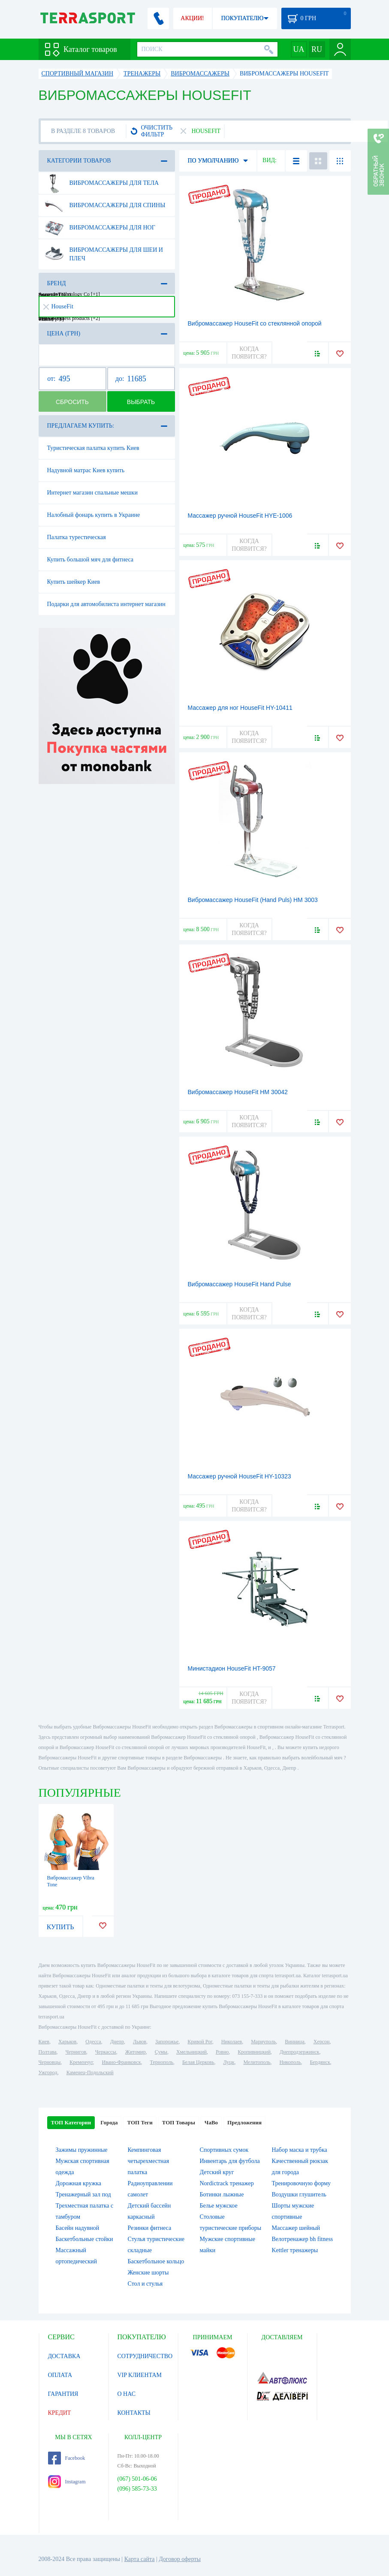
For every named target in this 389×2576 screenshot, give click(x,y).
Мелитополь (256, 2062)
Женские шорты (148, 2272)
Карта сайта (139, 2559)
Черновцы (50, 2062)
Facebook (66, 2458)
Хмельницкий (191, 2052)
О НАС (127, 2394)
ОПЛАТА (60, 2375)
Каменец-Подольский (90, 2072)
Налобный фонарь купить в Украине (93, 515)
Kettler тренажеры (295, 2250)
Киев (44, 2042)
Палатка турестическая (76, 537)
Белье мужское (219, 2205)
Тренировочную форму (301, 2183)
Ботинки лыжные (222, 2194)
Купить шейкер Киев (73, 582)
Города (109, 2122)
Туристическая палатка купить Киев (93, 448)
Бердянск (320, 2062)
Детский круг (217, 2172)
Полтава (48, 2052)
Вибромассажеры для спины (105, 205)
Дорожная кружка (78, 2183)
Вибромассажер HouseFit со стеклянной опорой (255, 323)
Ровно (222, 2052)
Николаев (231, 2042)
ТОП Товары (178, 2122)
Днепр (117, 2042)
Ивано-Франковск (121, 2062)
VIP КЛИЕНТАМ (140, 2375)
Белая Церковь (198, 2062)
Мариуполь (263, 2042)
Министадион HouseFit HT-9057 (232, 1668)
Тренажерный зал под (83, 2194)
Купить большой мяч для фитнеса (90, 559)
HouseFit (58, 306)
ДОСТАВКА (64, 2356)
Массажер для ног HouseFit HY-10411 (240, 707)
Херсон (322, 2042)
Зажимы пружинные (82, 2150)
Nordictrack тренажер (227, 2183)
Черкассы (105, 2052)
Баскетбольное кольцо (156, 2261)
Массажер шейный (296, 2228)
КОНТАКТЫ (134, 2413)
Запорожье (166, 2042)
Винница (294, 2042)
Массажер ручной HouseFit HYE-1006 (240, 515)
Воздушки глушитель (299, 2194)
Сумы (161, 2052)
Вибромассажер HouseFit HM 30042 (238, 1092)
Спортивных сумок (224, 2150)
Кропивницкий (254, 2052)
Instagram (67, 2481)
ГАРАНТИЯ (63, 2394)
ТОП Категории (71, 2122)
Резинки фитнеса (150, 2228)
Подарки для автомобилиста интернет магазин (106, 604)
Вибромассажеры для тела (101, 183)
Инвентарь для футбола (230, 2161)
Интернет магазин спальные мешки (92, 492)
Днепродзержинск (300, 2052)
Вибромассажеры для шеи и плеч (103, 251)
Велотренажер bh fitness (302, 2239)
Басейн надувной (78, 2228)
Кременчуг (81, 2062)
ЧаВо (211, 2122)
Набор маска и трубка (299, 2150)
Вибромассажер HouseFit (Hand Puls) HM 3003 (253, 899)
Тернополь (161, 2062)
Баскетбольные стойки (84, 2239)
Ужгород (48, 2072)
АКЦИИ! (192, 18)
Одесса (93, 2042)
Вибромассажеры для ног (99, 228)
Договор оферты (180, 2559)
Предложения (244, 2122)
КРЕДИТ (59, 2413)
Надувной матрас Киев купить (86, 470)
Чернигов (76, 2052)
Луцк (228, 2062)
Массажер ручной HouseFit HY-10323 (239, 1476)
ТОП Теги (139, 2122)
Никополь (290, 2062)
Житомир (135, 2052)
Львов (139, 2042)
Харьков (67, 2042)
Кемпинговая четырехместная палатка (148, 2161)
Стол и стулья (145, 2283)
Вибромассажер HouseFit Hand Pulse (239, 1284)
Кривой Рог (199, 2042)
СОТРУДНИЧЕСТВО (145, 2356)
